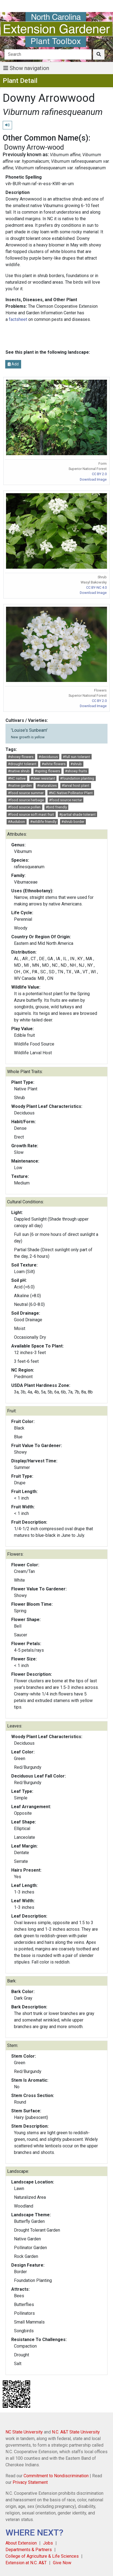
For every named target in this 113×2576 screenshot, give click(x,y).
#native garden (20, 785)
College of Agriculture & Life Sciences (42, 2556)
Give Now (62, 2562)
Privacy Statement (30, 2482)
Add (13, 364)
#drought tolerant (22, 764)
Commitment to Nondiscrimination (56, 2475)
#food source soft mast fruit (31, 814)
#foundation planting (77, 778)
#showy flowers (20, 757)
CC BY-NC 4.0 (96, 587)
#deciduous (48, 757)
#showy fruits (76, 771)
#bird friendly (56, 807)
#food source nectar (65, 800)
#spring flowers (47, 771)
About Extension (21, 2543)
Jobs (48, 2543)
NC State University (24, 2432)
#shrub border (72, 822)
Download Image (93, 479)
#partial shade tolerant (77, 814)
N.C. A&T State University (76, 2432)
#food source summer (26, 793)
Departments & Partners (28, 2549)
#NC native (17, 778)
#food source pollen (24, 807)
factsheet (18, 319)
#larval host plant (75, 785)
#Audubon (16, 822)
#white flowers (54, 764)
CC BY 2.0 (99, 474)
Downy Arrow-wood (34, 147)
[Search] (47, 54)
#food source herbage (26, 800)
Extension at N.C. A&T (26, 2562)
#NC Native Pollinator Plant (71, 793)
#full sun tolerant (76, 757)
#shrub (76, 764)
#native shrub (19, 771)
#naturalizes (47, 785)
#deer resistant (43, 778)
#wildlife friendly (43, 822)
